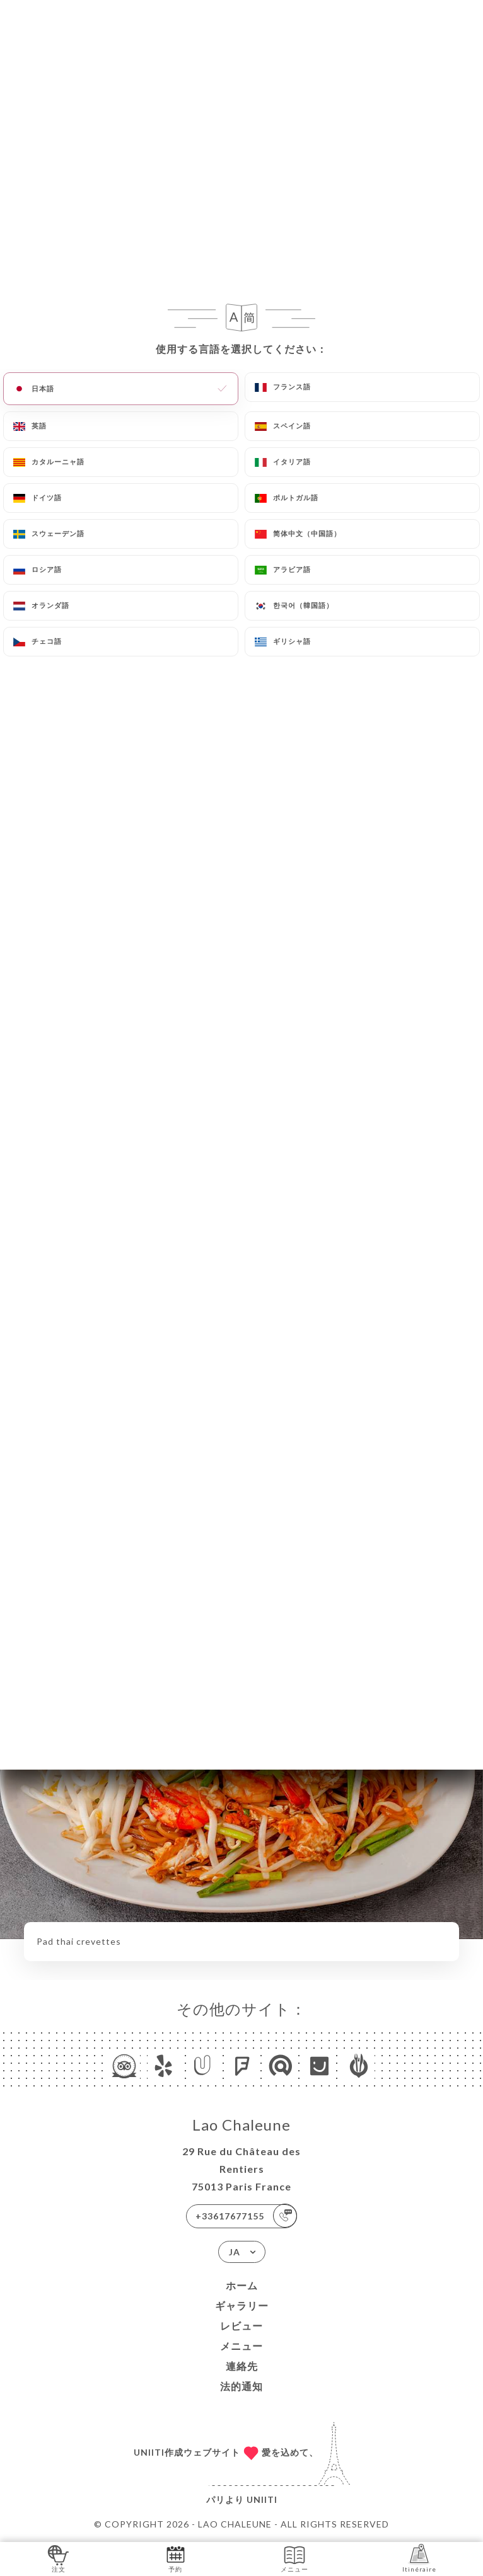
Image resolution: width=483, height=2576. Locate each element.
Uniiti (262, 2499)
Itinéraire (419, 2558)
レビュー (241, 2326)
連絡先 (242, 2366)
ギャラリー (242, 2305)
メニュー (241, 2346)
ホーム (242, 2285)
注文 (58, 2558)
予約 (175, 2558)
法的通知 (241, 2386)
